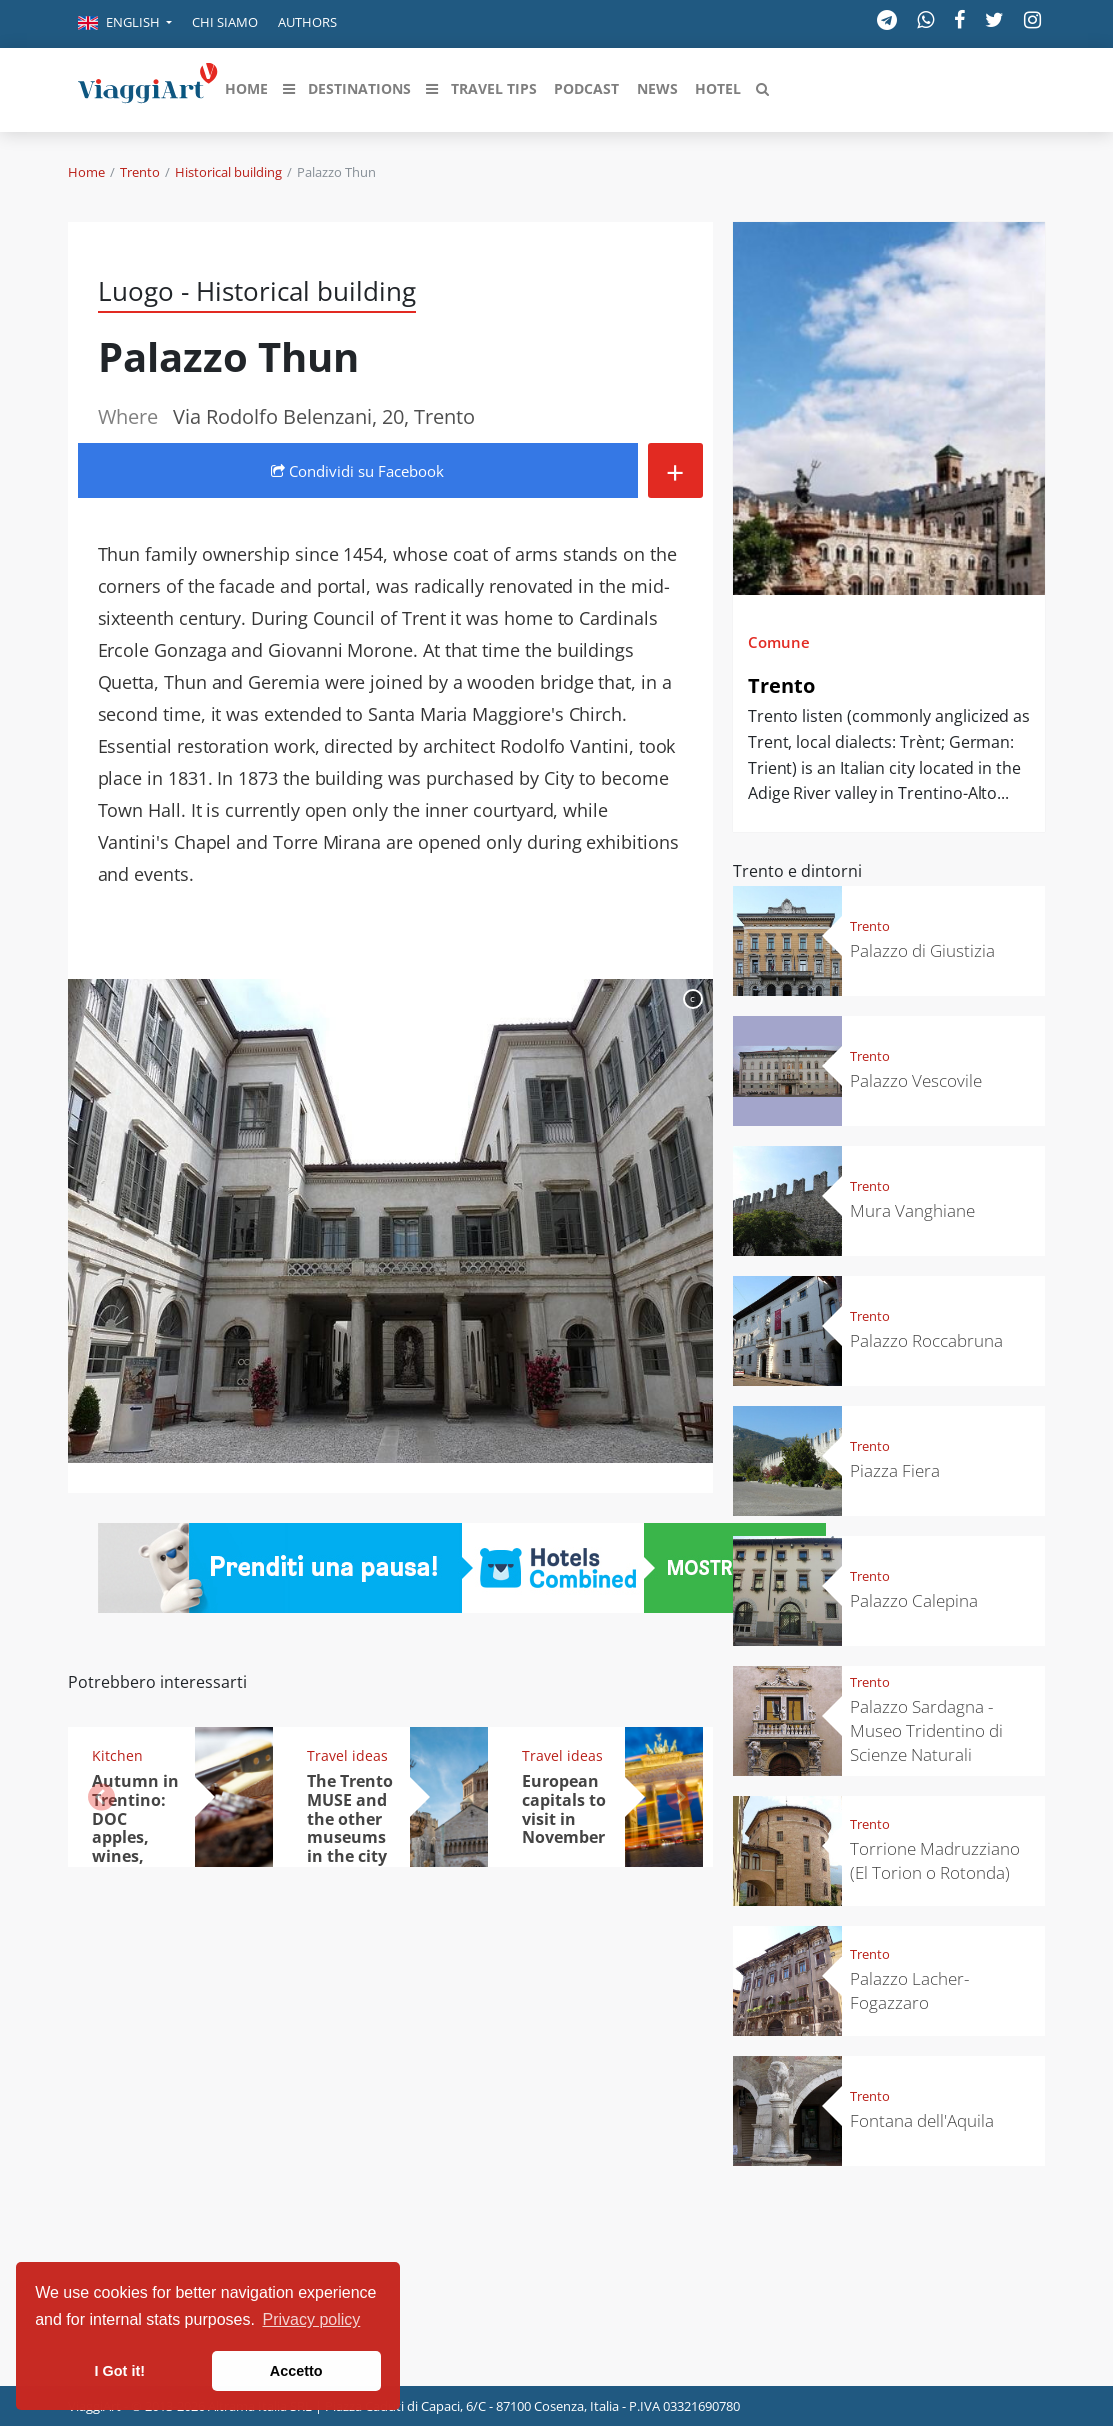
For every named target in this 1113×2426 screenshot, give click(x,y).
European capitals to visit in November (564, 1809)
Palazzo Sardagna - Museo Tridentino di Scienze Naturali (926, 1730)
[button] (125, 24)
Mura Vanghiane (912, 1210)
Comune (779, 642)
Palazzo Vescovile (916, 1080)
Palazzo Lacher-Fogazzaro (909, 1990)
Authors (307, 22)
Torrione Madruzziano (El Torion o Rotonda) (935, 1860)
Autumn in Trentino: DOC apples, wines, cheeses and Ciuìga (135, 1837)
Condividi (357, 471)
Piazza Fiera (895, 1470)
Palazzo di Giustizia (922, 950)
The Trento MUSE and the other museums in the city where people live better (350, 1847)
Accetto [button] (296, 2371)
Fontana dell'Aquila (922, 2120)
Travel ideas (347, 1755)
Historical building (228, 172)
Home (86, 172)
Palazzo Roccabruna (926, 1340)
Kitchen (117, 1755)
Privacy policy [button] (312, 2319)
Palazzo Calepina (914, 1600)
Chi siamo (225, 22)
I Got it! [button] (120, 2371)
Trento (140, 172)
